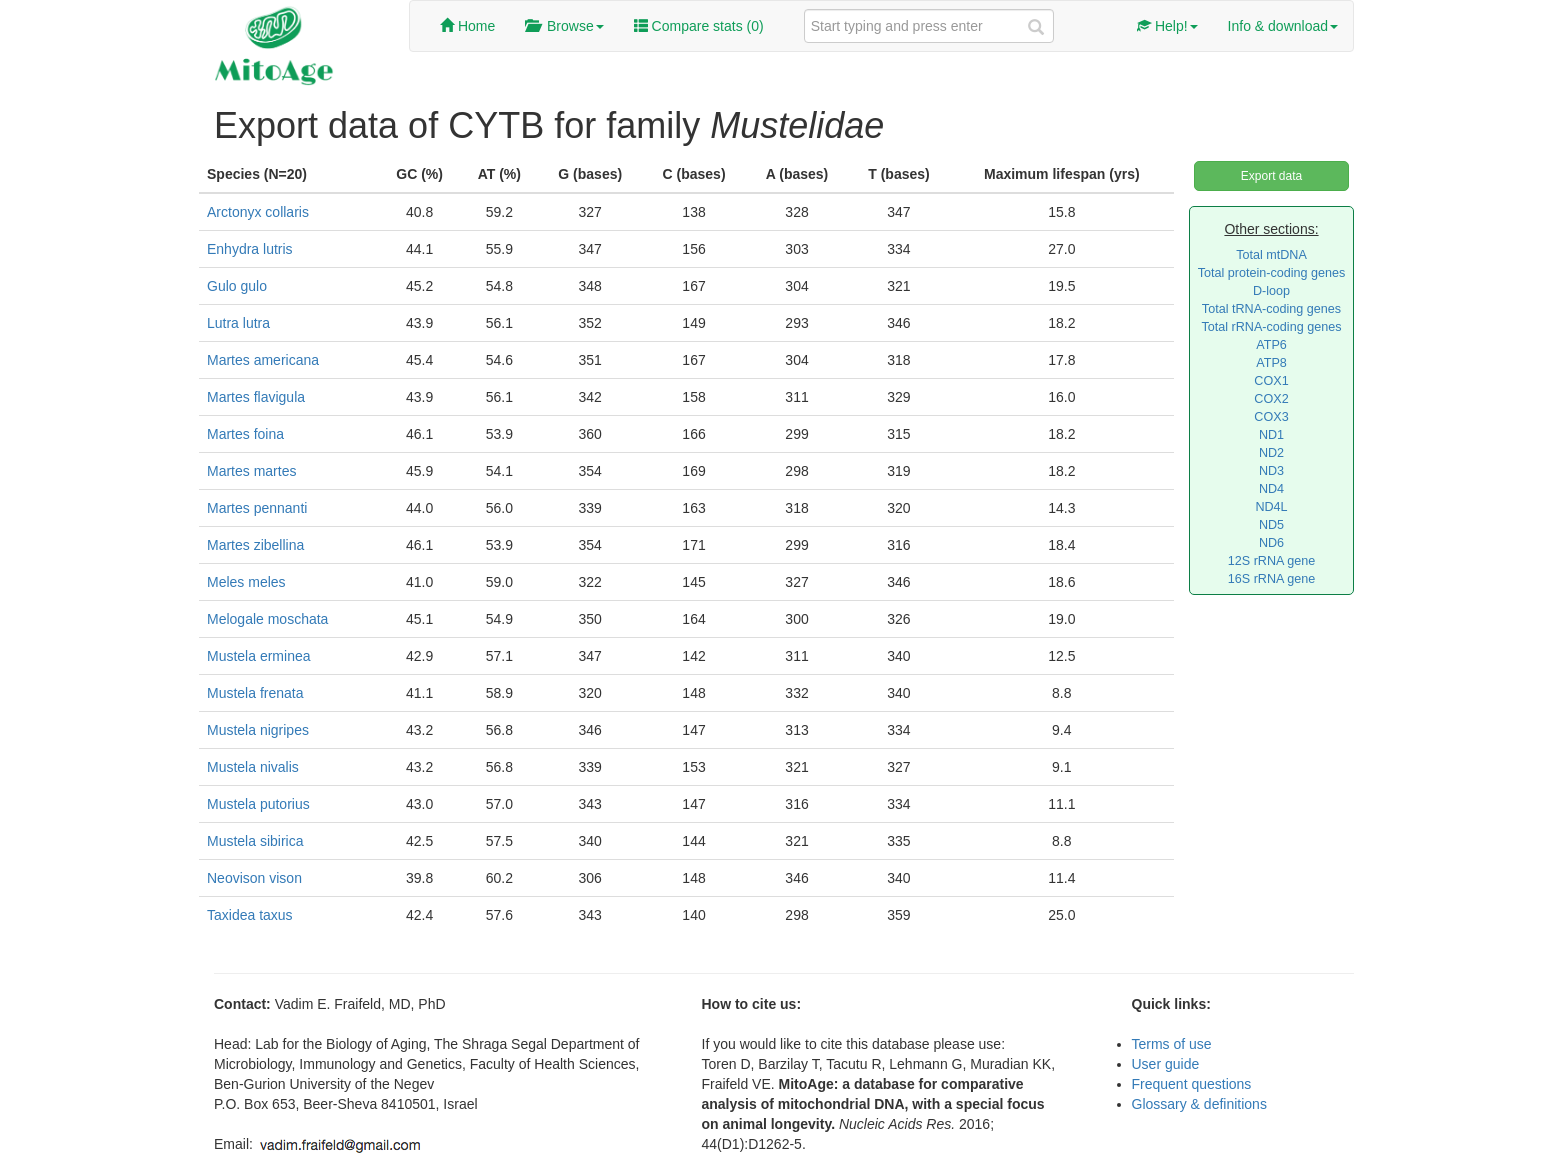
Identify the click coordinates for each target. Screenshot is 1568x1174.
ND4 (1271, 489)
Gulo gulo (237, 286)
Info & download (1283, 26)
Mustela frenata (255, 693)
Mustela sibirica (255, 841)
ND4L (1271, 507)
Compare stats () (699, 26)
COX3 (1271, 417)
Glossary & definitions (1199, 1104)
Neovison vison (254, 878)
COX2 (1271, 399)
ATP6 (1271, 345)
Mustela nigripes (258, 730)
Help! (1167, 26)
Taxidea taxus (250, 915)
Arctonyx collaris (258, 212)
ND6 (1271, 543)
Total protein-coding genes (1272, 273)
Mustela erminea (259, 656)
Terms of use (1172, 1044)
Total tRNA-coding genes (1271, 309)
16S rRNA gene (1272, 579)
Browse (564, 26)
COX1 (1271, 381)
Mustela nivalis (253, 767)
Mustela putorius (258, 804)
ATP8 (1271, 363)
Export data (1271, 176)
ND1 (1271, 435)
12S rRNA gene (1272, 561)
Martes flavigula (256, 397)
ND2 (1271, 453)
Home (467, 26)
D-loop (1271, 291)
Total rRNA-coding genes (1271, 327)
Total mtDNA (1271, 255)
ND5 (1271, 525)
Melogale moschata (267, 619)
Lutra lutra (238, 323)
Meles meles (246, 582)
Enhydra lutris (250, 249)
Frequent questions (1192, 1084)
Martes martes (251, 471)
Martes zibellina (255, 545)
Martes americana (263, 360)
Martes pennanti (257, 508)
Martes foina (245, 434)
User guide (1166, 1064)
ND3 (1271, 471)
